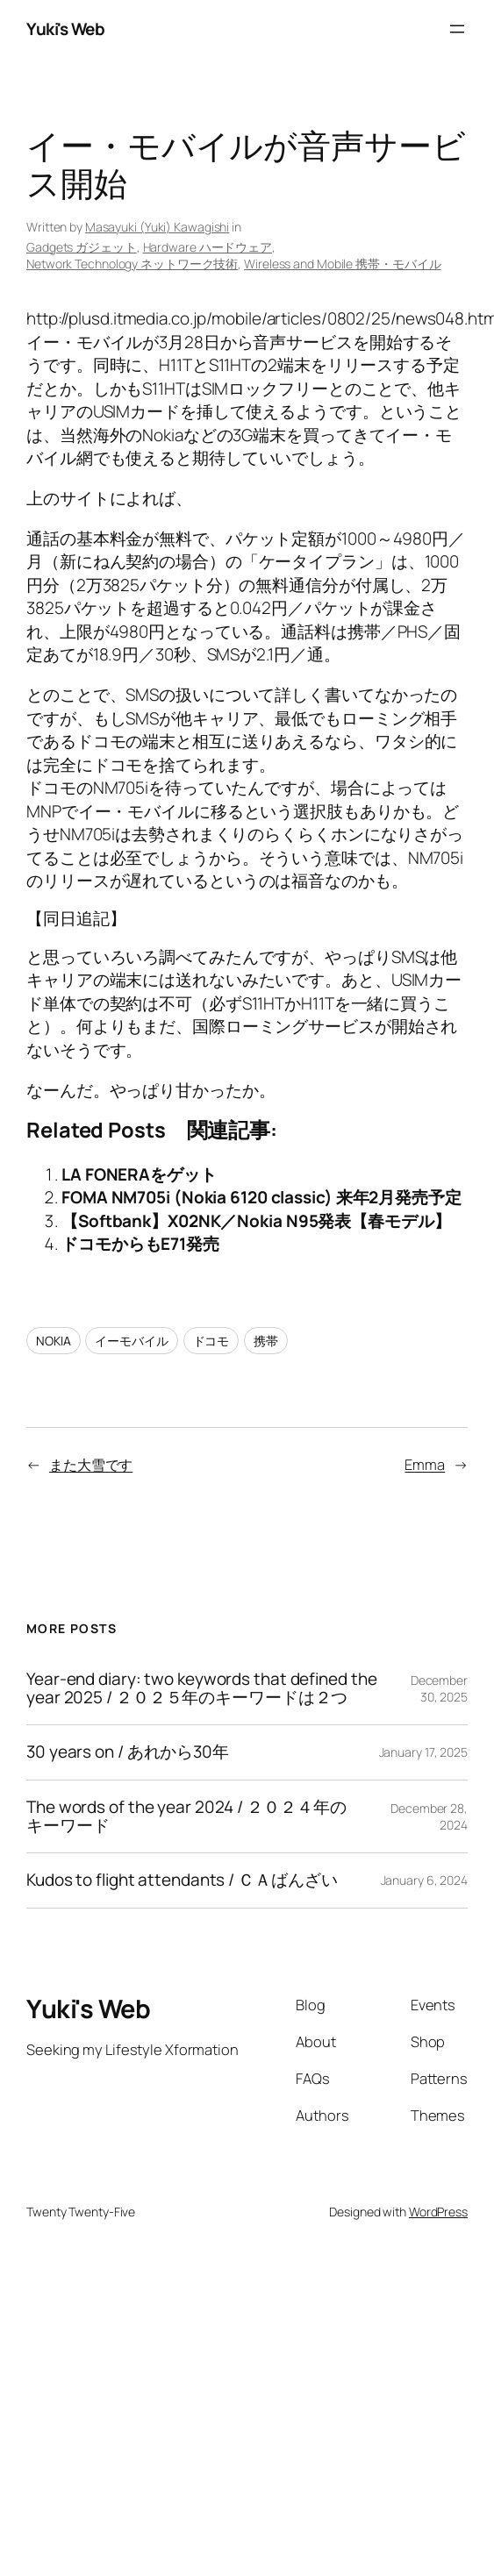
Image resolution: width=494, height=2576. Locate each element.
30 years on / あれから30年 (127, 1752)
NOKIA (53, 1340)
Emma (425, 1464)
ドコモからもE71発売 (140, 1243)
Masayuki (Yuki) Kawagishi (157, 226)
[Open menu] (457, 28)
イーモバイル (131, 1340)
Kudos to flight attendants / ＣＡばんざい (182, 1880)
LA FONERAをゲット (139, 1174)
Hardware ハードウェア (208, 247)
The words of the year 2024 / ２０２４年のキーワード (186, 1817)
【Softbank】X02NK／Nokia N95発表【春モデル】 (256, 1221)
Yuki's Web (65, 29)
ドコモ (211, 1340)
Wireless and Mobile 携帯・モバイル (342, 263)
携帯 (266, 1340)
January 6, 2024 (425, 1880)
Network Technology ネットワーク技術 (132, 263)
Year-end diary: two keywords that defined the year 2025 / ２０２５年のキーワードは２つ (201, 1689)
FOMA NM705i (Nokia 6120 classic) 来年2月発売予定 (261, 1197)
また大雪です (90, 1464)
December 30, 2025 (439, 1689)
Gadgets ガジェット (81, 247)
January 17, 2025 (423, 1752)
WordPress (438, 2211)
